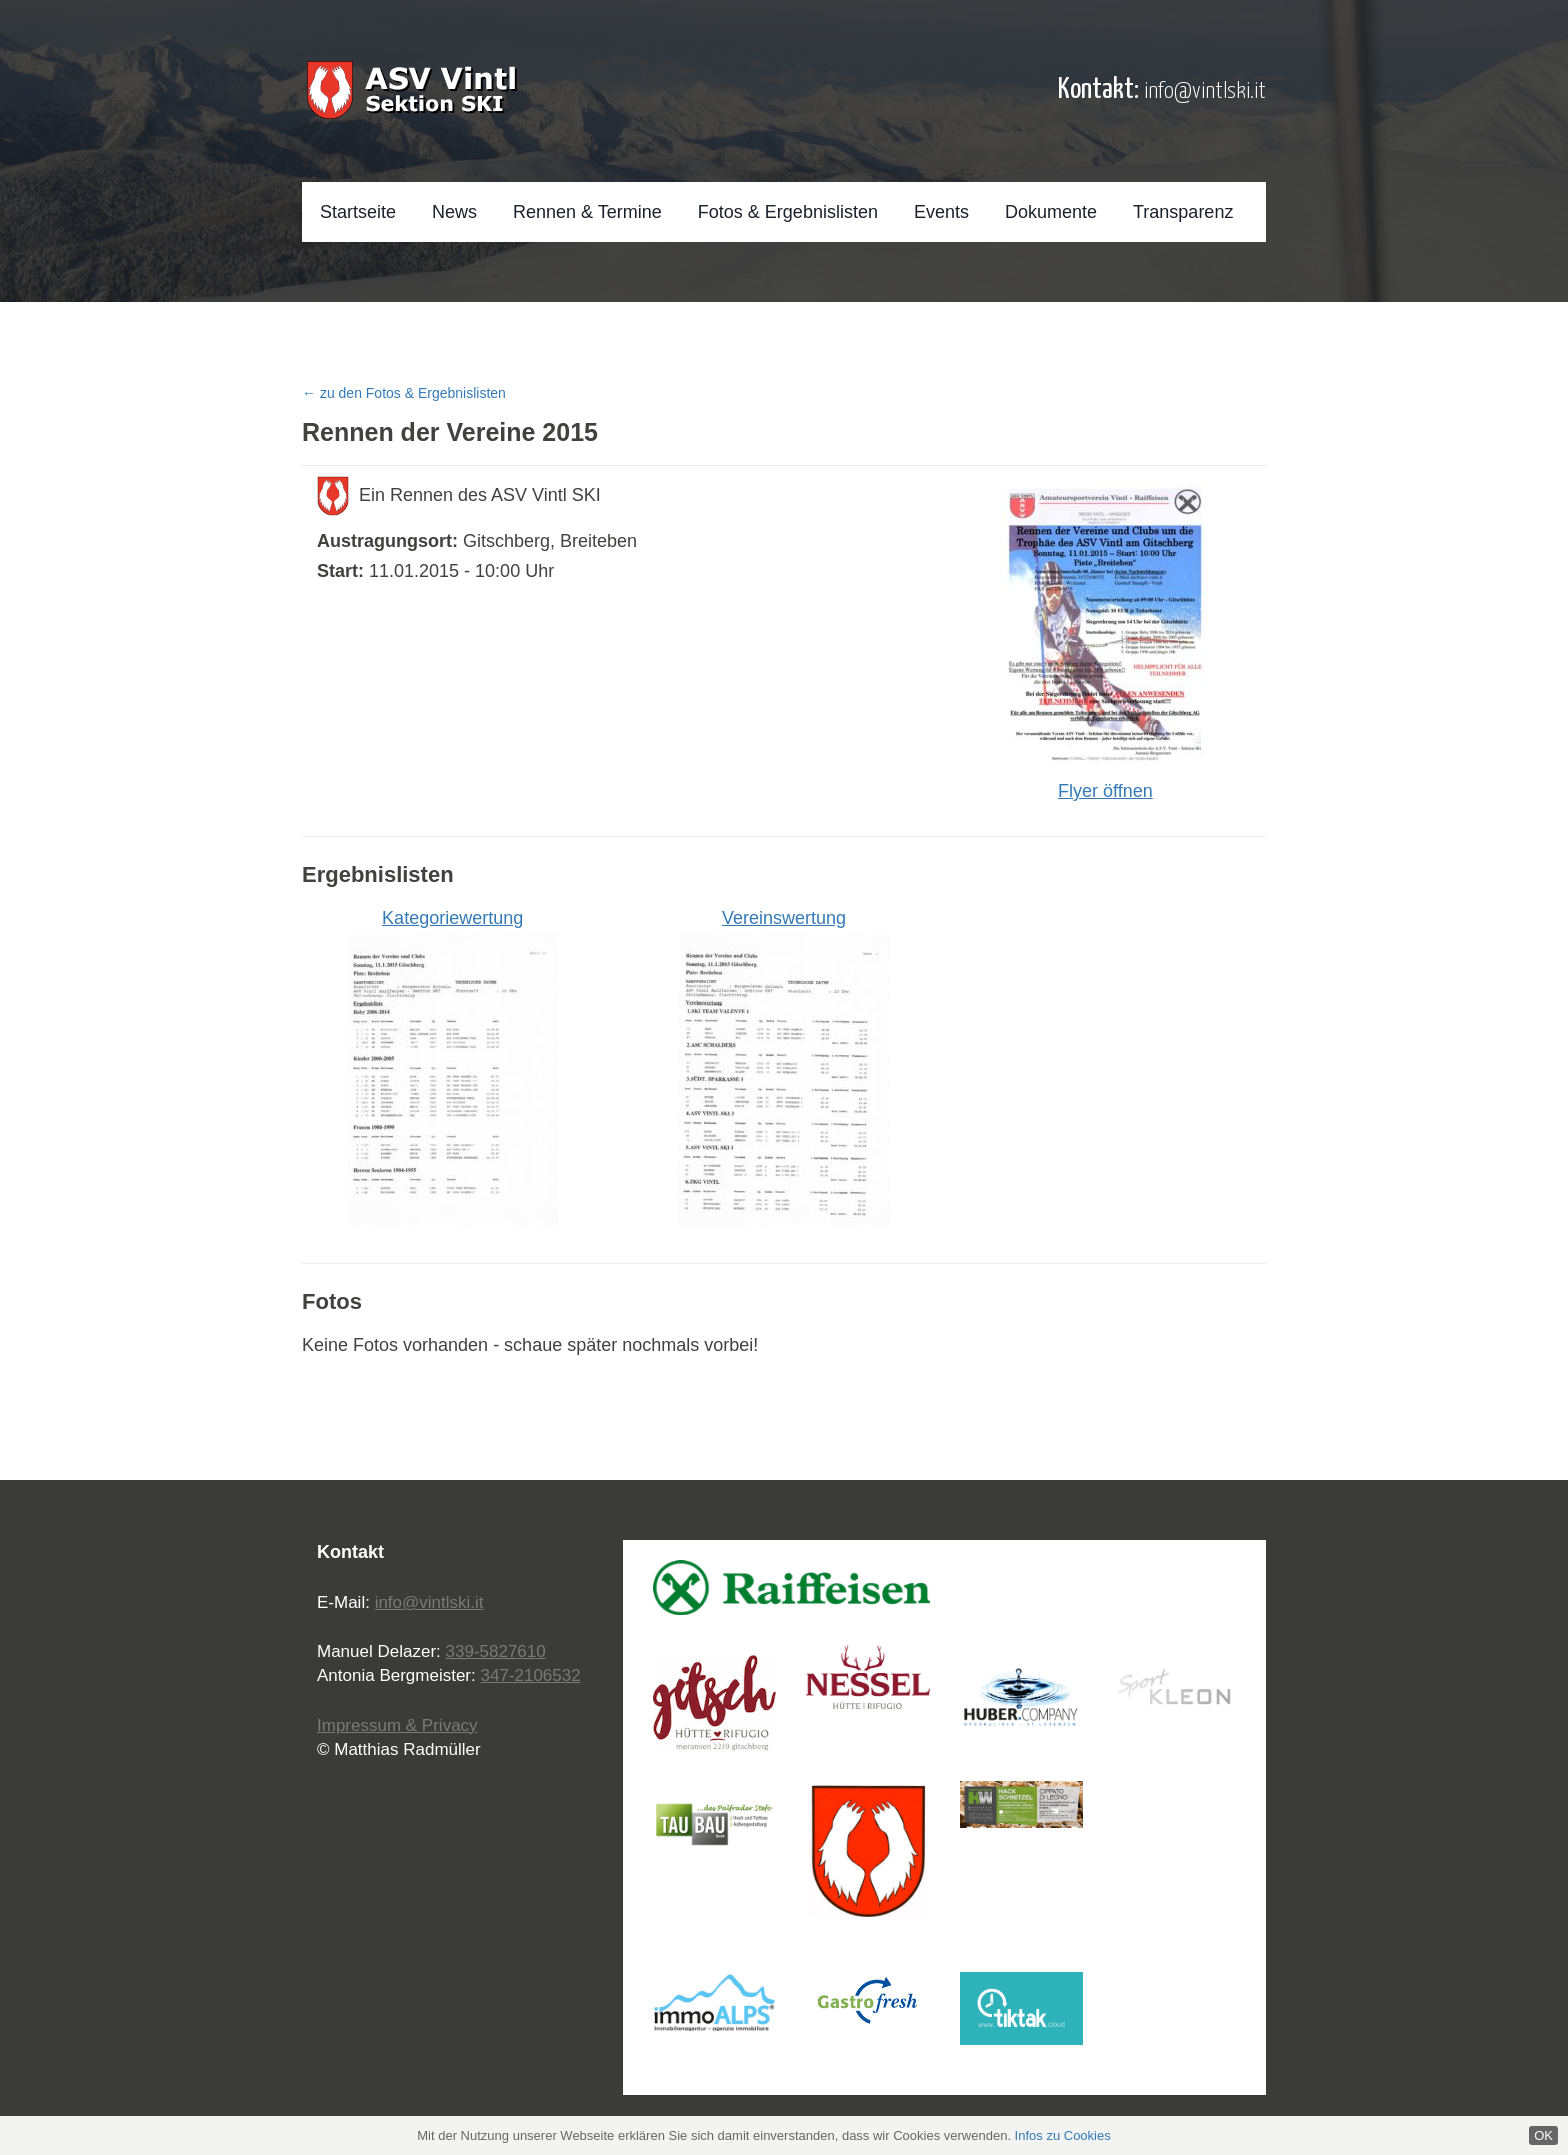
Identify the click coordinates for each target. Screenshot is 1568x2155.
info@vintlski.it (1205, 91)
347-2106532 (530, 1675)
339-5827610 (496, 1651)
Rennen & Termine (587, 212)
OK (1543, 2135)
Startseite (358, 212)
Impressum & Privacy (397, 1725)
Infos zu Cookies (1063, 2135)
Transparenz (1183, 212)
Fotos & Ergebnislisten (788, 212)
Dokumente (1051, 212)
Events (941, 212)
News (454, 212)
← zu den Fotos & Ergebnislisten (404, 393)
